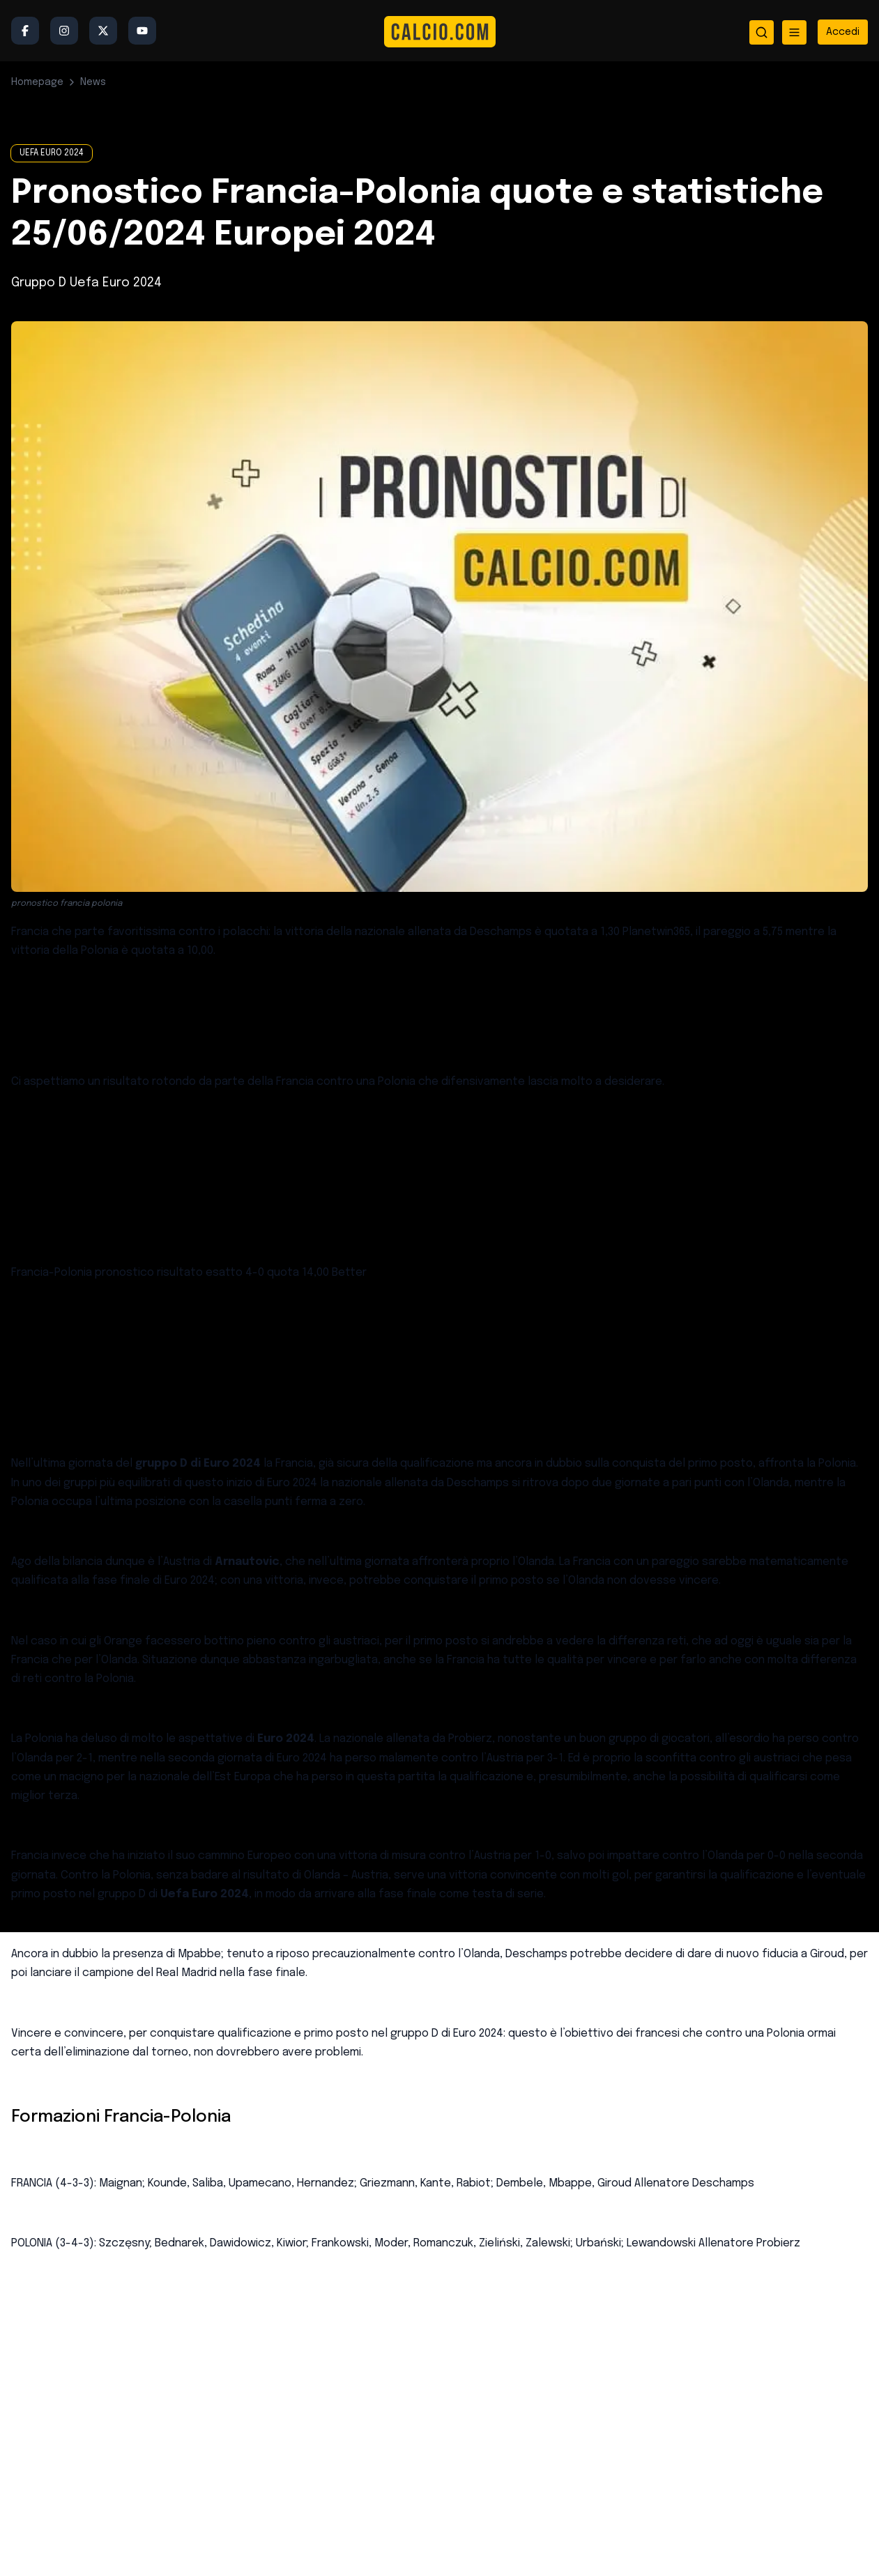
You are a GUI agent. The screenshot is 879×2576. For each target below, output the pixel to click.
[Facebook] (25, 31)
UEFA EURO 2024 (52, 153)
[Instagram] (64, 31)
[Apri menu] (794, 32)
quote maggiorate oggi (210, 1142)
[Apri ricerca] (761, 32)
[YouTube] (142, 31)
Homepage (37, 82)
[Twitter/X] (103, 31)
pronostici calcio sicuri (228, 1333)
